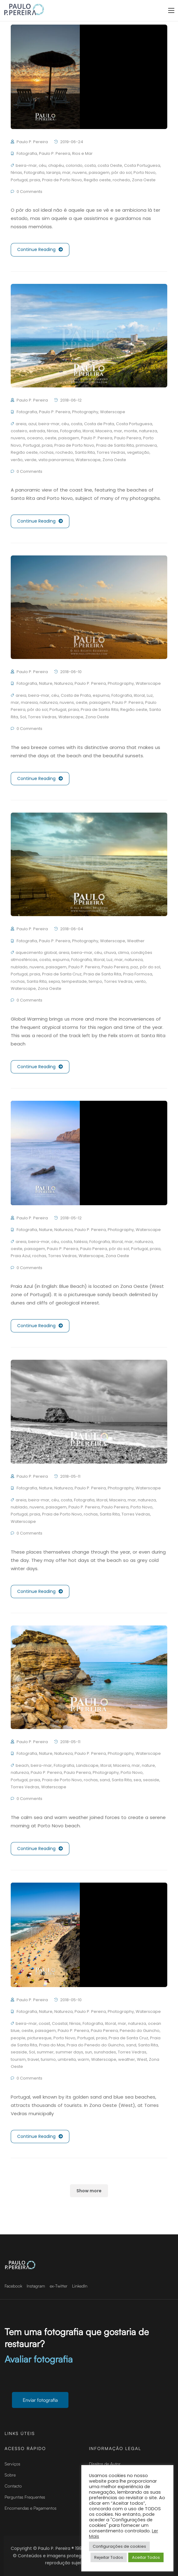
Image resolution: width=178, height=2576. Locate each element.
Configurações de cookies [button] (119, 2546)
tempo (95, 981)
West (142, 2059)
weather (126, 2059)
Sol (23, 717)
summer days (69, 2052)
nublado (19, 967)
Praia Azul (20, 1256)
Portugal (19, 180)
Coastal (60, 2023)
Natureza (63, 683)
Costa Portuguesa (142, 165)
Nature (45, 683)
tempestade (74, 981)
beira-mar (26, 165)
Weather (136, 941)
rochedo (121, 180)
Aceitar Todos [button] (146, 2557)
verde (31, 460)
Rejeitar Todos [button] (108, 2557)
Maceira (103, 431)
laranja (53, 172)
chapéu (56, 165)
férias (16, 172)
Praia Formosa (137, 974)
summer (45, 2052)
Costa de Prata (99, 424)
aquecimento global (36, 952)
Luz (150, 695)
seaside (151, 1780)
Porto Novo (145, 172)
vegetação (138, 452)
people (18, 2038)
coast (44, 2023)
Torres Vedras (111, 452)
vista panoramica (56, 460)
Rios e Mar (82, 153)
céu (42, 165)
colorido (74, 165)
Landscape (87, 1765)
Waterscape (112, 412)
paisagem (99, 172)
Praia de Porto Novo (62, 180)
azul (32, 424)
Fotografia (27, 153)
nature (148, 1765)
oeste (50, 438)
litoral (88, 431)
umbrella (67, 2059)
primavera (146, 445)
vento (140, 981)
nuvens (79, 172)
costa (90, 165)
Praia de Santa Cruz (62, 974)
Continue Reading (40, 249)
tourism (18, 2059)
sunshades (105, 2052)
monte (130, 431)
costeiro (19, 431)
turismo (48, 2059)
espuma (101, 695)
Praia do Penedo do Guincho (95, 2045)
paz (134, 967)
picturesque (39, 2038)
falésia (80, 1242)
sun (88, 2052)
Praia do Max (52, 2045)
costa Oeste (110, 165)
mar (66, 172)
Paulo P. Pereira (32, 142)
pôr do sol (121, 172)
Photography (85, 412)
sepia (54, 981)
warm (83, 2059)
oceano (35, 438)
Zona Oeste (144, 180)
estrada (37, 431)
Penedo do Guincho (140, 2030)
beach (22, 1765)
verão (17, 460)
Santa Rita (85, 452)
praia (34, 180)
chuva (110, 952)
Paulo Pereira (127, 438)
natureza (148, 431)
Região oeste (97, 180)
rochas (47, 452)
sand (105, 1780)
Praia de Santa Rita (115, 445)
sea (137, 1780)
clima (123, 952)
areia (21, 424)
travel (33, 2059)
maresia (29, 702)
